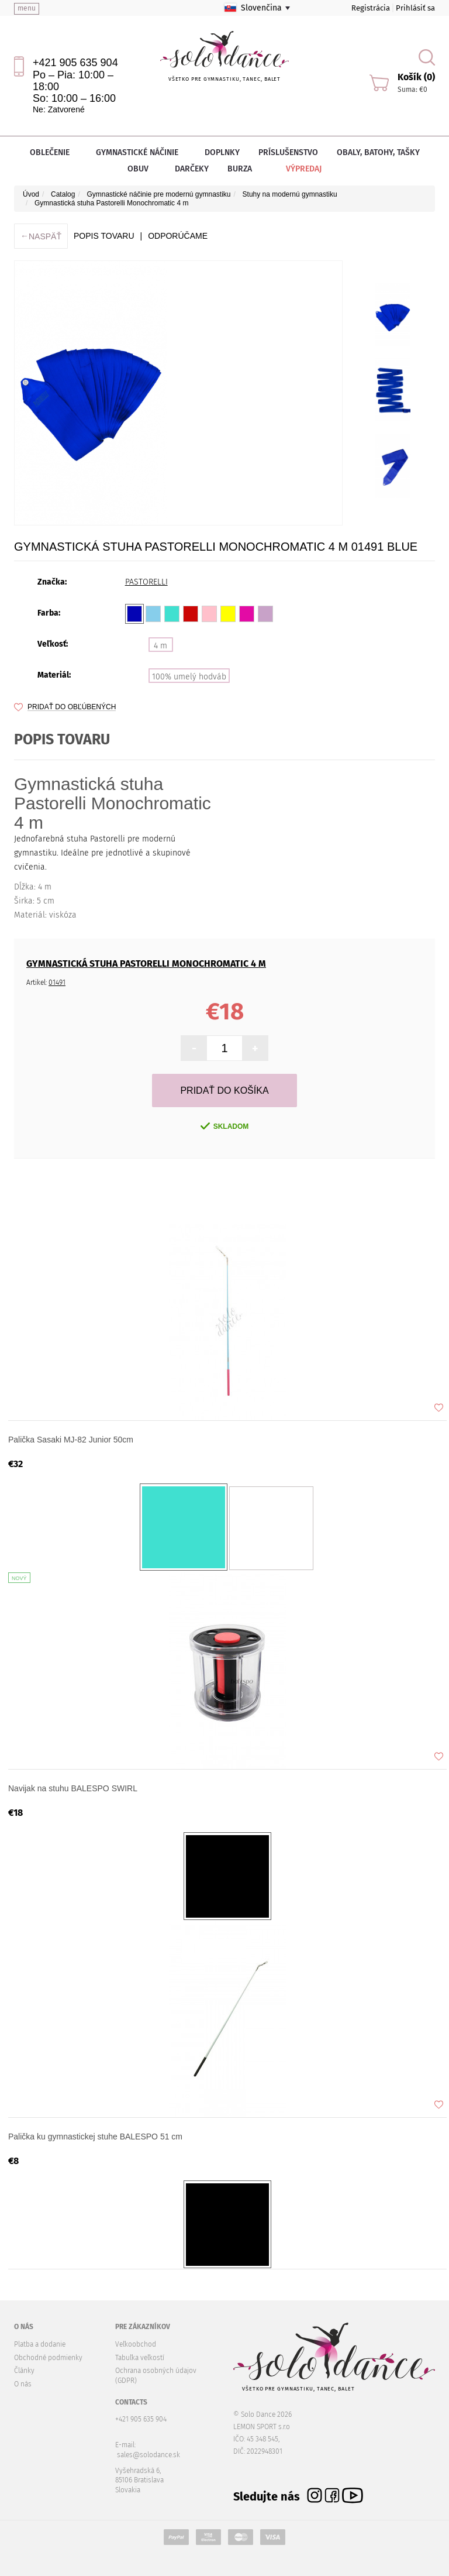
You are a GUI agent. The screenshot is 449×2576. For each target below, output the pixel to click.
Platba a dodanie (39, 2344)
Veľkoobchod (135, 2344)
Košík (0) (416, 77)
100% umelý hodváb (189, 677)
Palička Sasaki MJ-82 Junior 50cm (70, 1439)
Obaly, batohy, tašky (378, 152)
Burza (239, 169)
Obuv (141, 169)
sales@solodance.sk (148, 2455)
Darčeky (192, 169)
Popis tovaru (104, 236)
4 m (160, 646)
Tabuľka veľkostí (139, 2358)
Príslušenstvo (288, 152)
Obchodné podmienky (48, 2358)
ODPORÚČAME (178, 236)
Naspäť (40, 236)
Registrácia (370, 8)
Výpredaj (296, 169)
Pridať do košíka (224, 1090)
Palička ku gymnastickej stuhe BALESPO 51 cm (95, 2136)
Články (24, 2371)
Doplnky (222, 152)
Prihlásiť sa (415, 8)
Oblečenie (53, 152)
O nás (23, 2384)
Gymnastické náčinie (141, 152)
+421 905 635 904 (75, 62)
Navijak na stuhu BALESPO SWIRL (72, 1788)
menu (27, 8)
